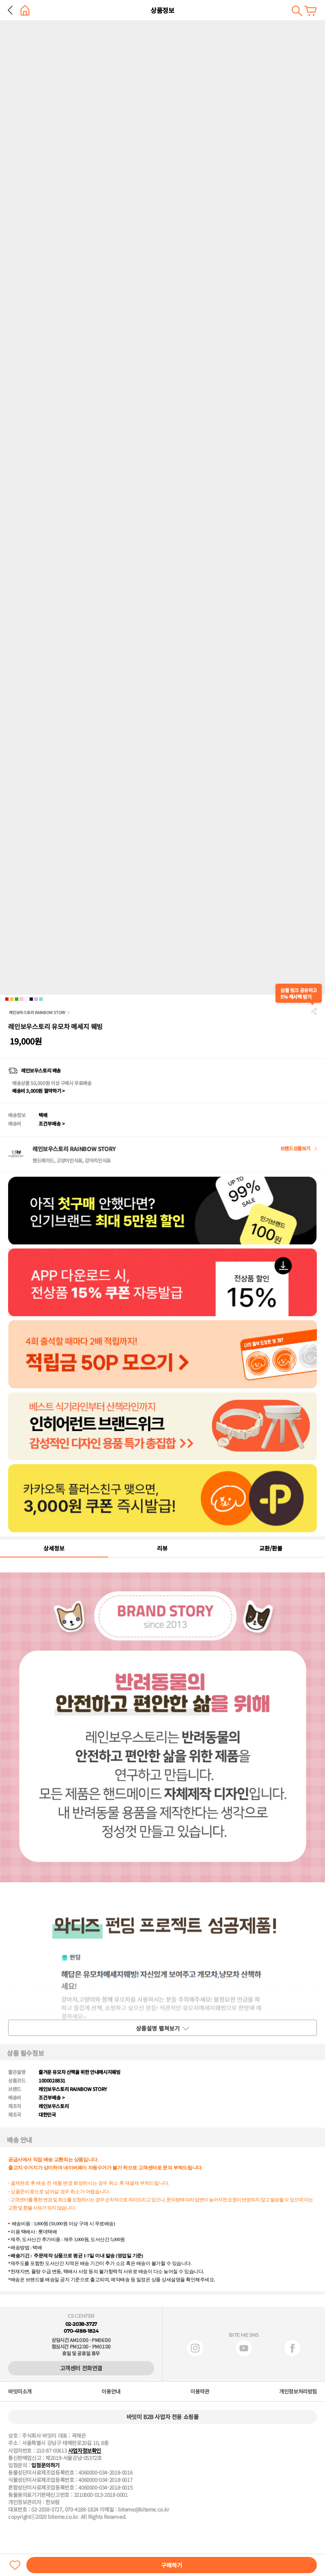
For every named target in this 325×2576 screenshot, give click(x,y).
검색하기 (296, 10)
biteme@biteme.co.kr (143, 2509)
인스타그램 (195, 2348)
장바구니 (310, 10)
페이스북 (292, 2348)
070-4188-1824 (81, 2331)
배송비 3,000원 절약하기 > (38, 1090)
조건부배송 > (52, 1123)
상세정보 (54, 1548)
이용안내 (110, 2391)
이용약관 (199, 2391)
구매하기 (171, 2565)
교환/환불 (270, 1548)
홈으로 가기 (25, 10)
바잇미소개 (20, 2391)
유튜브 (244, 2348)
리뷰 (162, 1548)
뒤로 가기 (10, 10)
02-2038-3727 (81, 2324)
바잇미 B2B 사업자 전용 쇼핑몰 (163, 2417)
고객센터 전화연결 (81, 2368)
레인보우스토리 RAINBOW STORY (37, 1012)
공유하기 (314, 1011)
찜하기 (15, 2565)
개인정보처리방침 (298, 2391)
